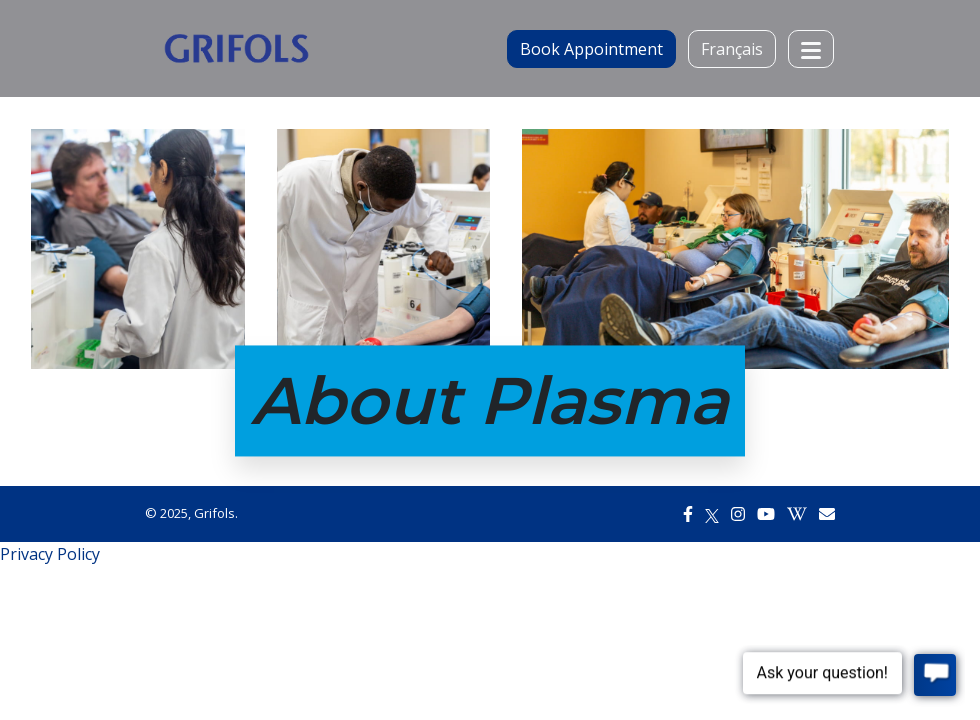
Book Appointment (591, 49)
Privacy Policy (50, 554)
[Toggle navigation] (811, 49)
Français (732, 49)
